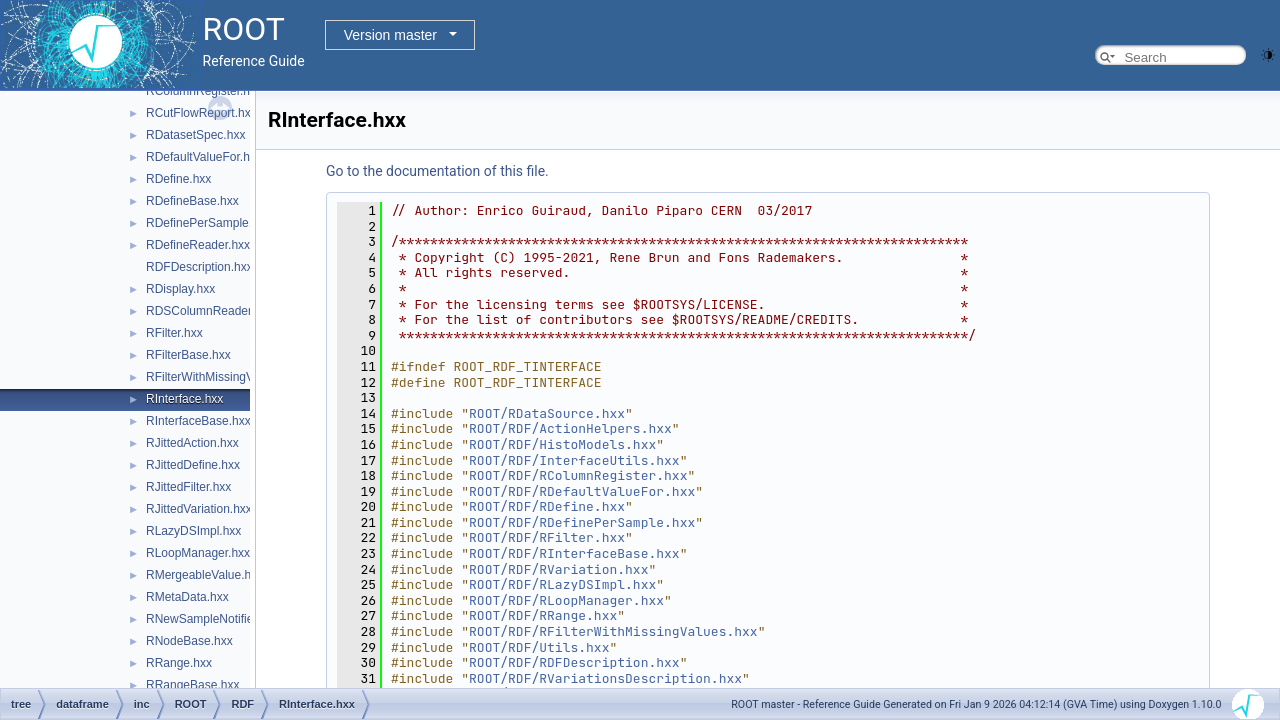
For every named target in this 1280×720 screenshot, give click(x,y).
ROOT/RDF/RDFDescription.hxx (574, 662)
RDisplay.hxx (180, 289)
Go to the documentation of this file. (437, 171)
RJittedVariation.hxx (199, 509)
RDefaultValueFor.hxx (204, 157)
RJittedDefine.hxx (193, 465)
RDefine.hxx (178, 179)
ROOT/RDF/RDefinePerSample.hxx (582, 522)
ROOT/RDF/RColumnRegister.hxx (578, 475)
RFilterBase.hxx (188, 355)
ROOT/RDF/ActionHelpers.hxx (570, 428)
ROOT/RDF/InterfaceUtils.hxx (574, 460)
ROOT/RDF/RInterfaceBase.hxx (574, 553)
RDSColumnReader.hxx (209, 311)
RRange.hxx (179, 663)
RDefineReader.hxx (198, 245)
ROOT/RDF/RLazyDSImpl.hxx (562, 584)
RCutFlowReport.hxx (201, 113)
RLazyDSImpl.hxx (193, 531)
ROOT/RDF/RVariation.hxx (558, 569)
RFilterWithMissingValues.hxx (225, 377)
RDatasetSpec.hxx (195, 135)
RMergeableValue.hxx (204, 575)
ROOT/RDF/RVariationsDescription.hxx (605, 678)
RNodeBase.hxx (189, 641)
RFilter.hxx (174, 333)
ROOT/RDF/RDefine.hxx (547, 506)
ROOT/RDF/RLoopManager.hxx (566, 600)
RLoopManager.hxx (198, 553)
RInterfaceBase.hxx (198, 421)
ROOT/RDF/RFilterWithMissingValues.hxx (613, 631)
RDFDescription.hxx (199, 267)
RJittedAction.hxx (192, 443)
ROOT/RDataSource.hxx (547, 413)
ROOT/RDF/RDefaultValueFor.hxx (582, 491)
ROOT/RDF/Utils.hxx (539, 647)
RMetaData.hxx (187, 597)
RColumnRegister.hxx (204, 91)
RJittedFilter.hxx (188, 487)
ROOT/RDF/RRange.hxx (543, 615)
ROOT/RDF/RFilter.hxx (547, 537)
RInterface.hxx (184, 399)
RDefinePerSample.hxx (208, 223)
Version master (390, 35)
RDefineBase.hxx (192, 201)
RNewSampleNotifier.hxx (212, 619)
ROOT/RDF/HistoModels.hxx (562, 444)
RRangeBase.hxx (192, 685)
